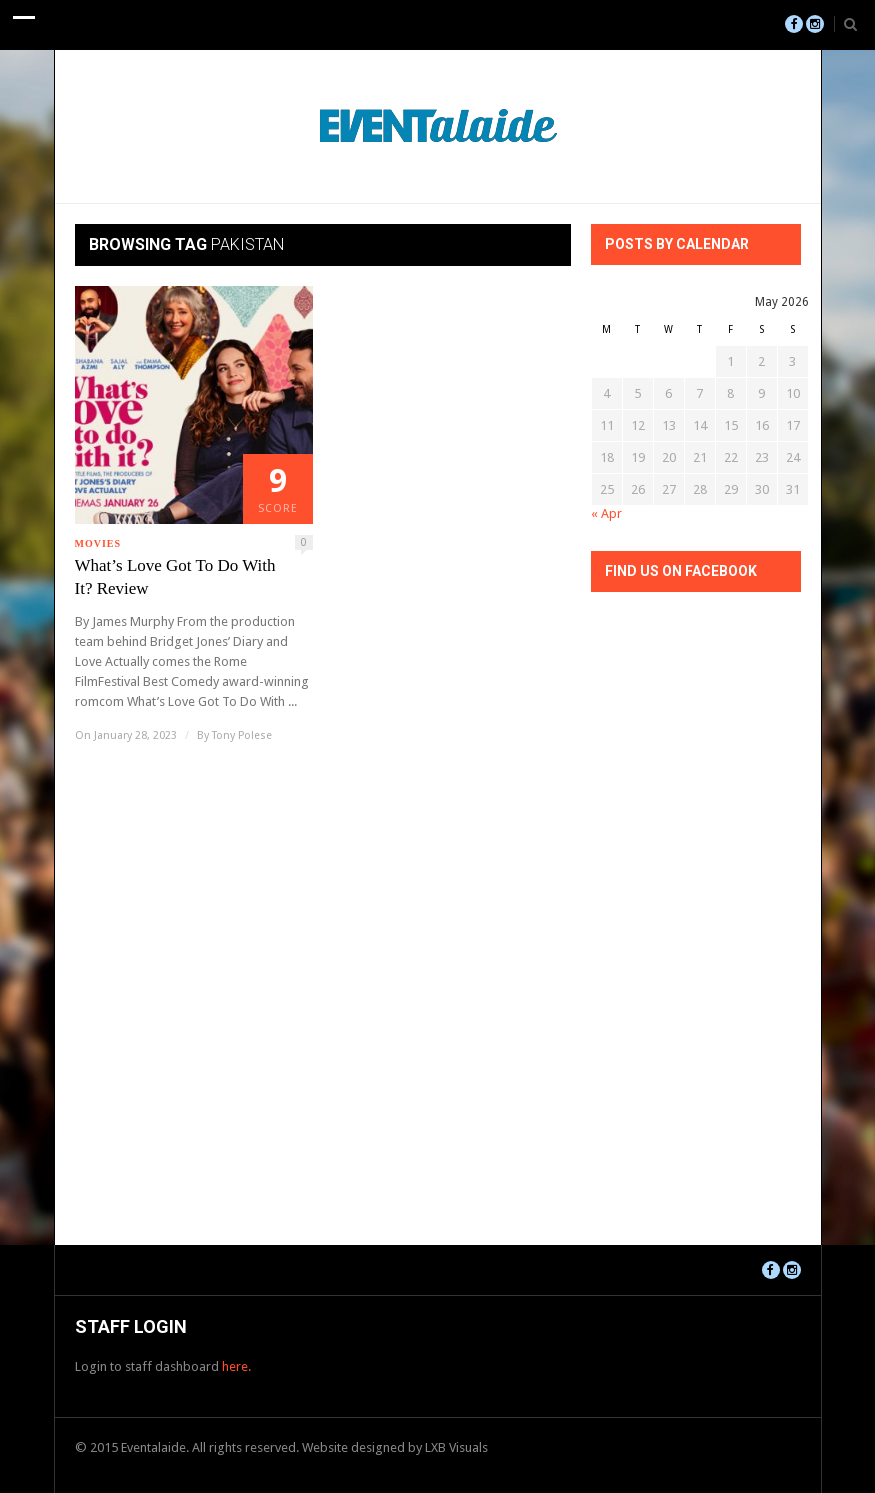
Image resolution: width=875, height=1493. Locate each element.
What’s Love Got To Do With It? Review (175, 577)
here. (236, 1366)
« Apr (606, 513)
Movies (98, 543)
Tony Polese (242, 735)
